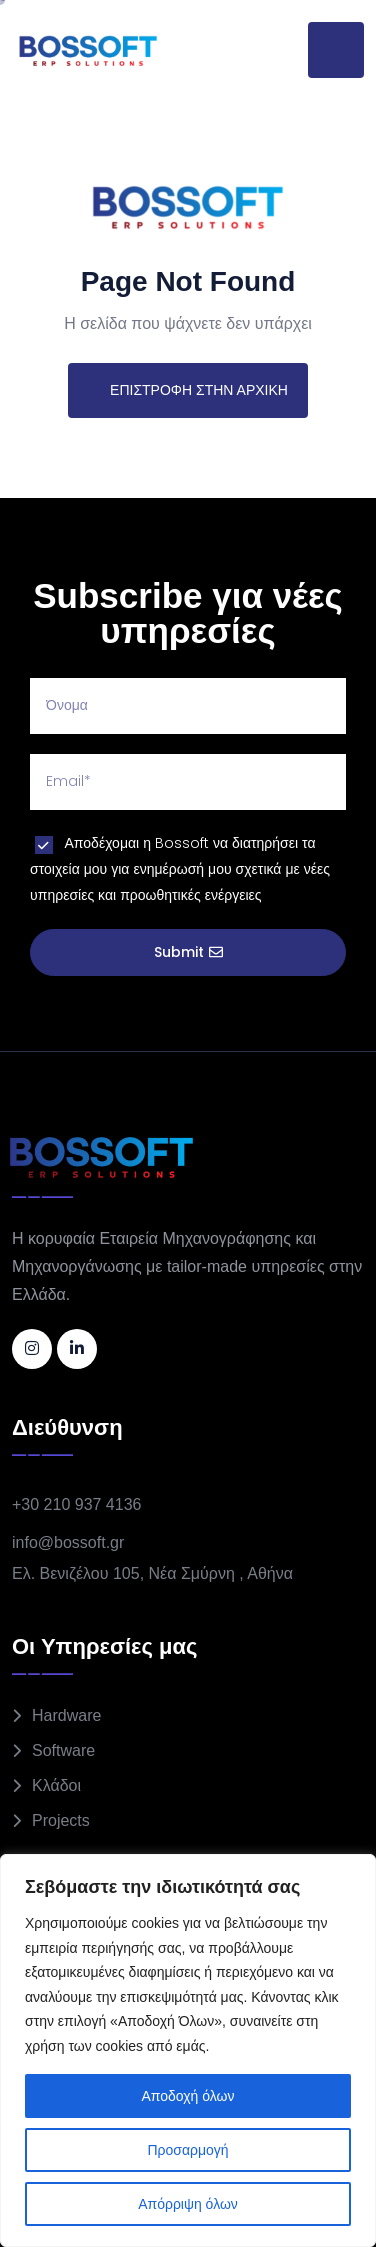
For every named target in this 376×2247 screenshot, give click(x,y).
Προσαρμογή (187, 2150)
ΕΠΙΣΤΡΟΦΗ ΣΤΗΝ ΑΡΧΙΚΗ (188, 390)
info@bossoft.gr (68, 1542)
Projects (61, 1820)
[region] (188, 2050)
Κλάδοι (56, 1785)
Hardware (66, 1715)
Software (63, 1750)
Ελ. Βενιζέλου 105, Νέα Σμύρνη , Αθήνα (152, 1573)
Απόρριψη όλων (188, 2204)
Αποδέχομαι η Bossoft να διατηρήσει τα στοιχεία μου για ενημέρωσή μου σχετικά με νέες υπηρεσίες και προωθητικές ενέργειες (180, 869)
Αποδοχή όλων (187, 2096)
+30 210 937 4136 (76, 1504)
